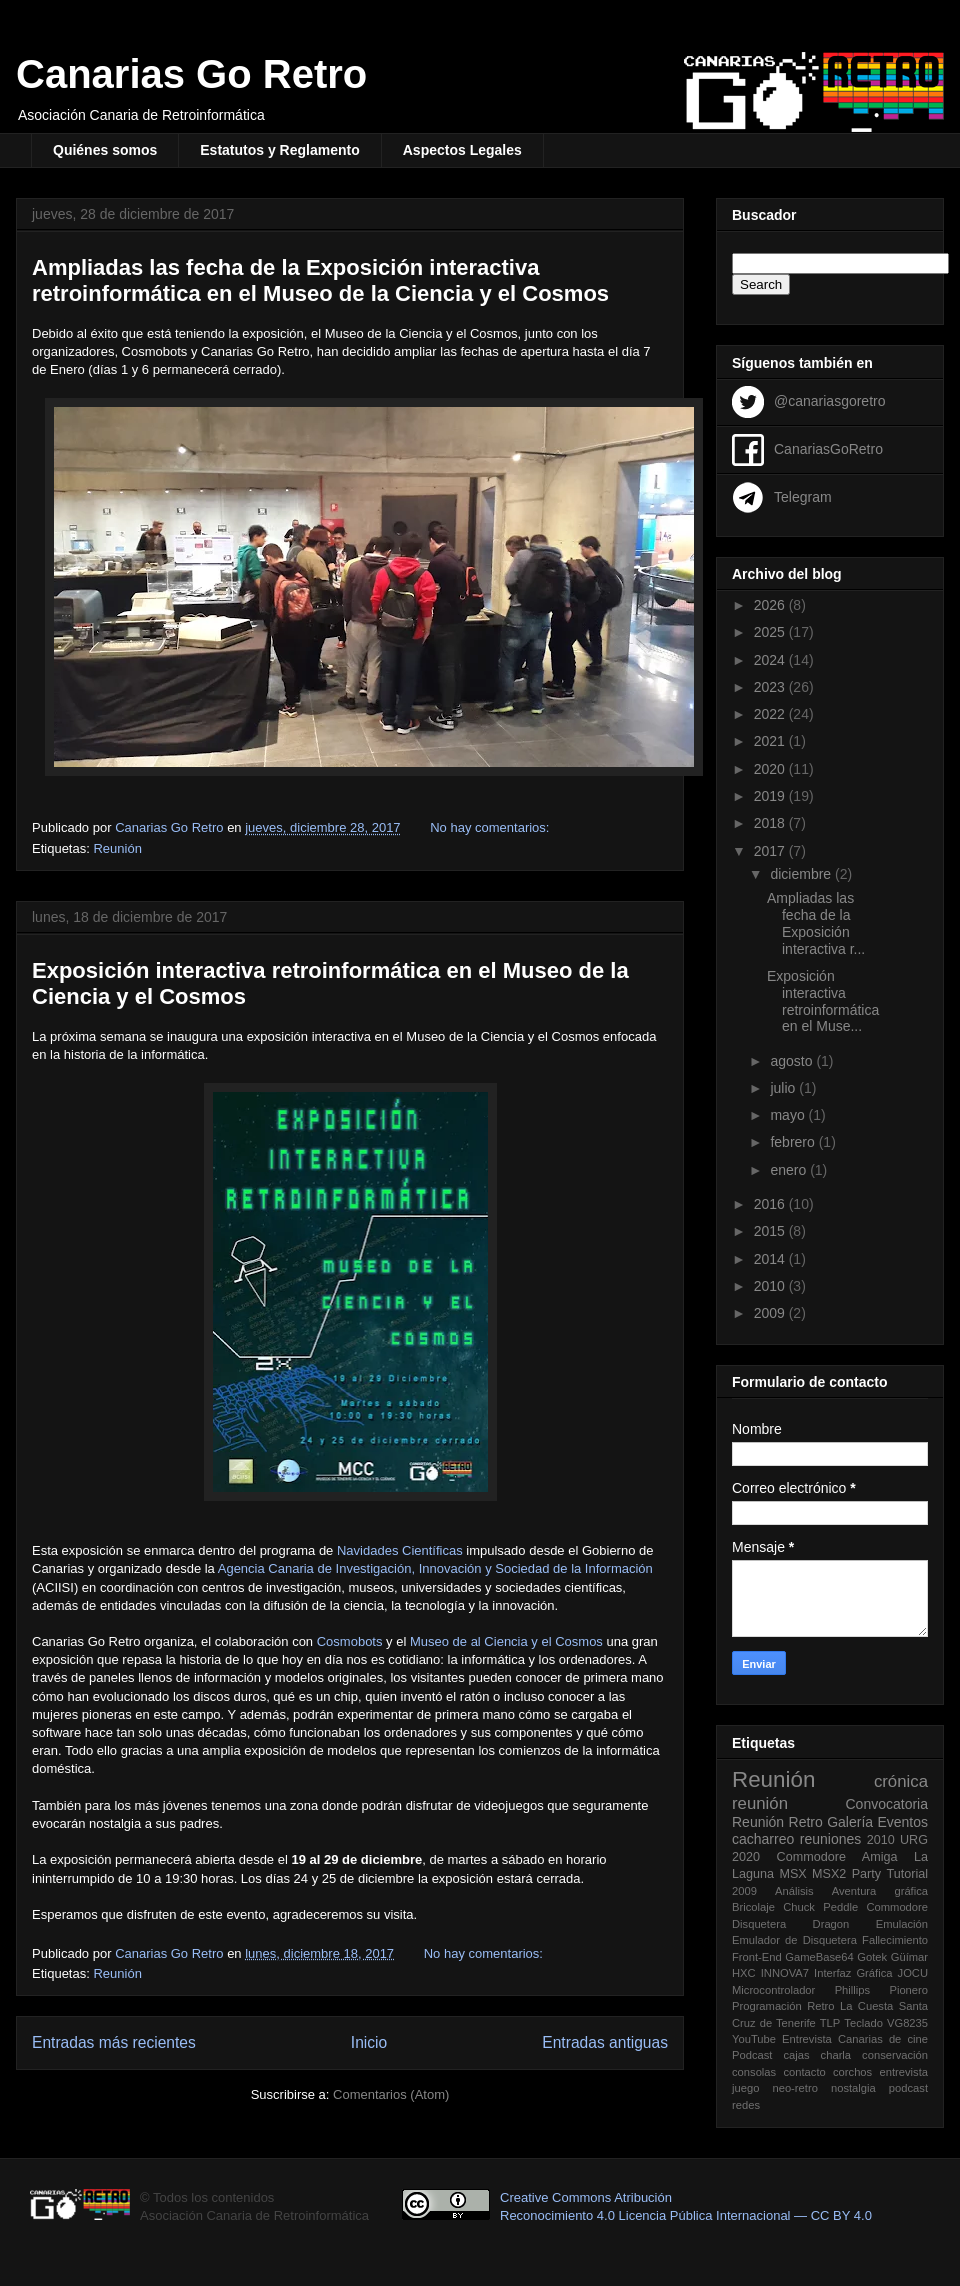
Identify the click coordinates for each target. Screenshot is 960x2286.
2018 (771, 823)
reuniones (831, 1839)
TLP (830, 2023)
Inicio (369, 2042)
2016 (771, 1204)
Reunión (117, 848)
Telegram (803, 496)
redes (746, 2105)
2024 (771, 660)
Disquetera (759, 1924)
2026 (771, 605)
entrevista (903, 2072)
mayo (789, 1115)
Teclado (863, 2023)
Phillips (852, 1990)
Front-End (757, 1957)
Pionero (908, 1990)
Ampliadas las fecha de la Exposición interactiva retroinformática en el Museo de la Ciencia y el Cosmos (320, 280)
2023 (771, 687)
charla (836, 2055)
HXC (744, 1973)
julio (784, 1088)
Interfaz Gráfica (853, 1973)
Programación (767, 2006)
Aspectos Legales (462, 150)
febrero (794, 1142)
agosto (793, 1061)
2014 (771, 1259)
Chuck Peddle (820, 1907)
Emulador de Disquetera (794, 1940)
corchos (852, 2072)
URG (914, 1840)
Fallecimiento (895, 1940)
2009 (771, 1313)
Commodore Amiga (837, 1857)
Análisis (794, 1891)
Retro (806, 1822)
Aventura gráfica (880, 1891)
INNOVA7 (785, 1973)
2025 (771, 632)
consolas (754, 2072)
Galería (850, 1822)
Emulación (902, 1924)
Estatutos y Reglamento (279, 150)
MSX (792, 1874)
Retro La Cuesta (850, 2006)
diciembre (802, 874)
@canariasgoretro (830, 400)
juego (745, 2088)
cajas (796, 2055)
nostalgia (853, 2088)
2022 (771, 714)
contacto (804, 2072)
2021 (771, 741)
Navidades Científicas (400, 1550)
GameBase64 (819, 1957)
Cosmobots (350, 1641)
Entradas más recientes (114, 2042)
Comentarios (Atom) (391, 2094)
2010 (771, 1286)
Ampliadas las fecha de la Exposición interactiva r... (816, 923)
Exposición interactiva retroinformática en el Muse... (823, 1001)
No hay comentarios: (491, 827)
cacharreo (763, 1839)
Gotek (872, 1957)
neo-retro (794, 2088)
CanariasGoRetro (828, 448)
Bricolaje (753, 1907)
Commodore (897, 1907)
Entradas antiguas (605, 2042)
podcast (908, 2088)
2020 (771, 769)
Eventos (902, 1822)
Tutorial (907, 1874)
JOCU (913, 1973)
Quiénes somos (105, 150)
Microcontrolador (773, 1990)
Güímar (909, 1957)
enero (790, 1170)
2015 (771, 1231)
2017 (771, 851)
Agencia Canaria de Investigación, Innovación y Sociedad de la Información (435, 1568)
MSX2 (829, 1874)
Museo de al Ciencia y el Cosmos (506, 1641)
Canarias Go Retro (191, 74)
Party (866, 1874)
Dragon (831, 1924)
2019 (771, 796)
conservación (895, 2055)
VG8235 (907, 2023)
